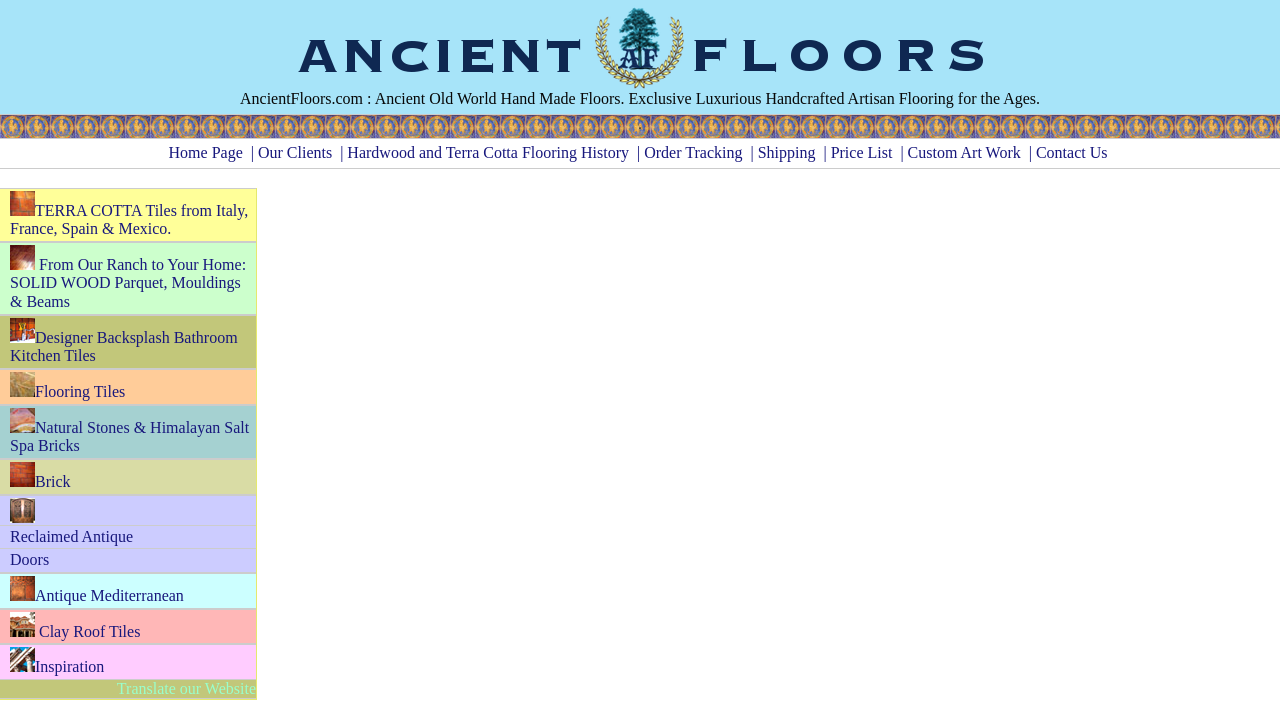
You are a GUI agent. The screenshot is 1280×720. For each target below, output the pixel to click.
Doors (29, 559)
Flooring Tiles (67, 386)
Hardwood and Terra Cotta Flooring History (488, 152)
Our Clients (295, 152)
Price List (862, 152)
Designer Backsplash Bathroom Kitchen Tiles (124, 341)
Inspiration (57, 661)
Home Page (206, 152)
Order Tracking (693, 152)
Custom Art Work (964, 152)
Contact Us (1072, 152)
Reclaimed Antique (71, 536)
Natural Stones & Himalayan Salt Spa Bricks (129, 431)
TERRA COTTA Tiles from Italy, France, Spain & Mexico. (129, 214)
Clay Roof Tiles (75, 626)
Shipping (787, 152)
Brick (40, 476)
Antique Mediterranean (97, 590)
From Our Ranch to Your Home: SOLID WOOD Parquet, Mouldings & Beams (128, 277)
